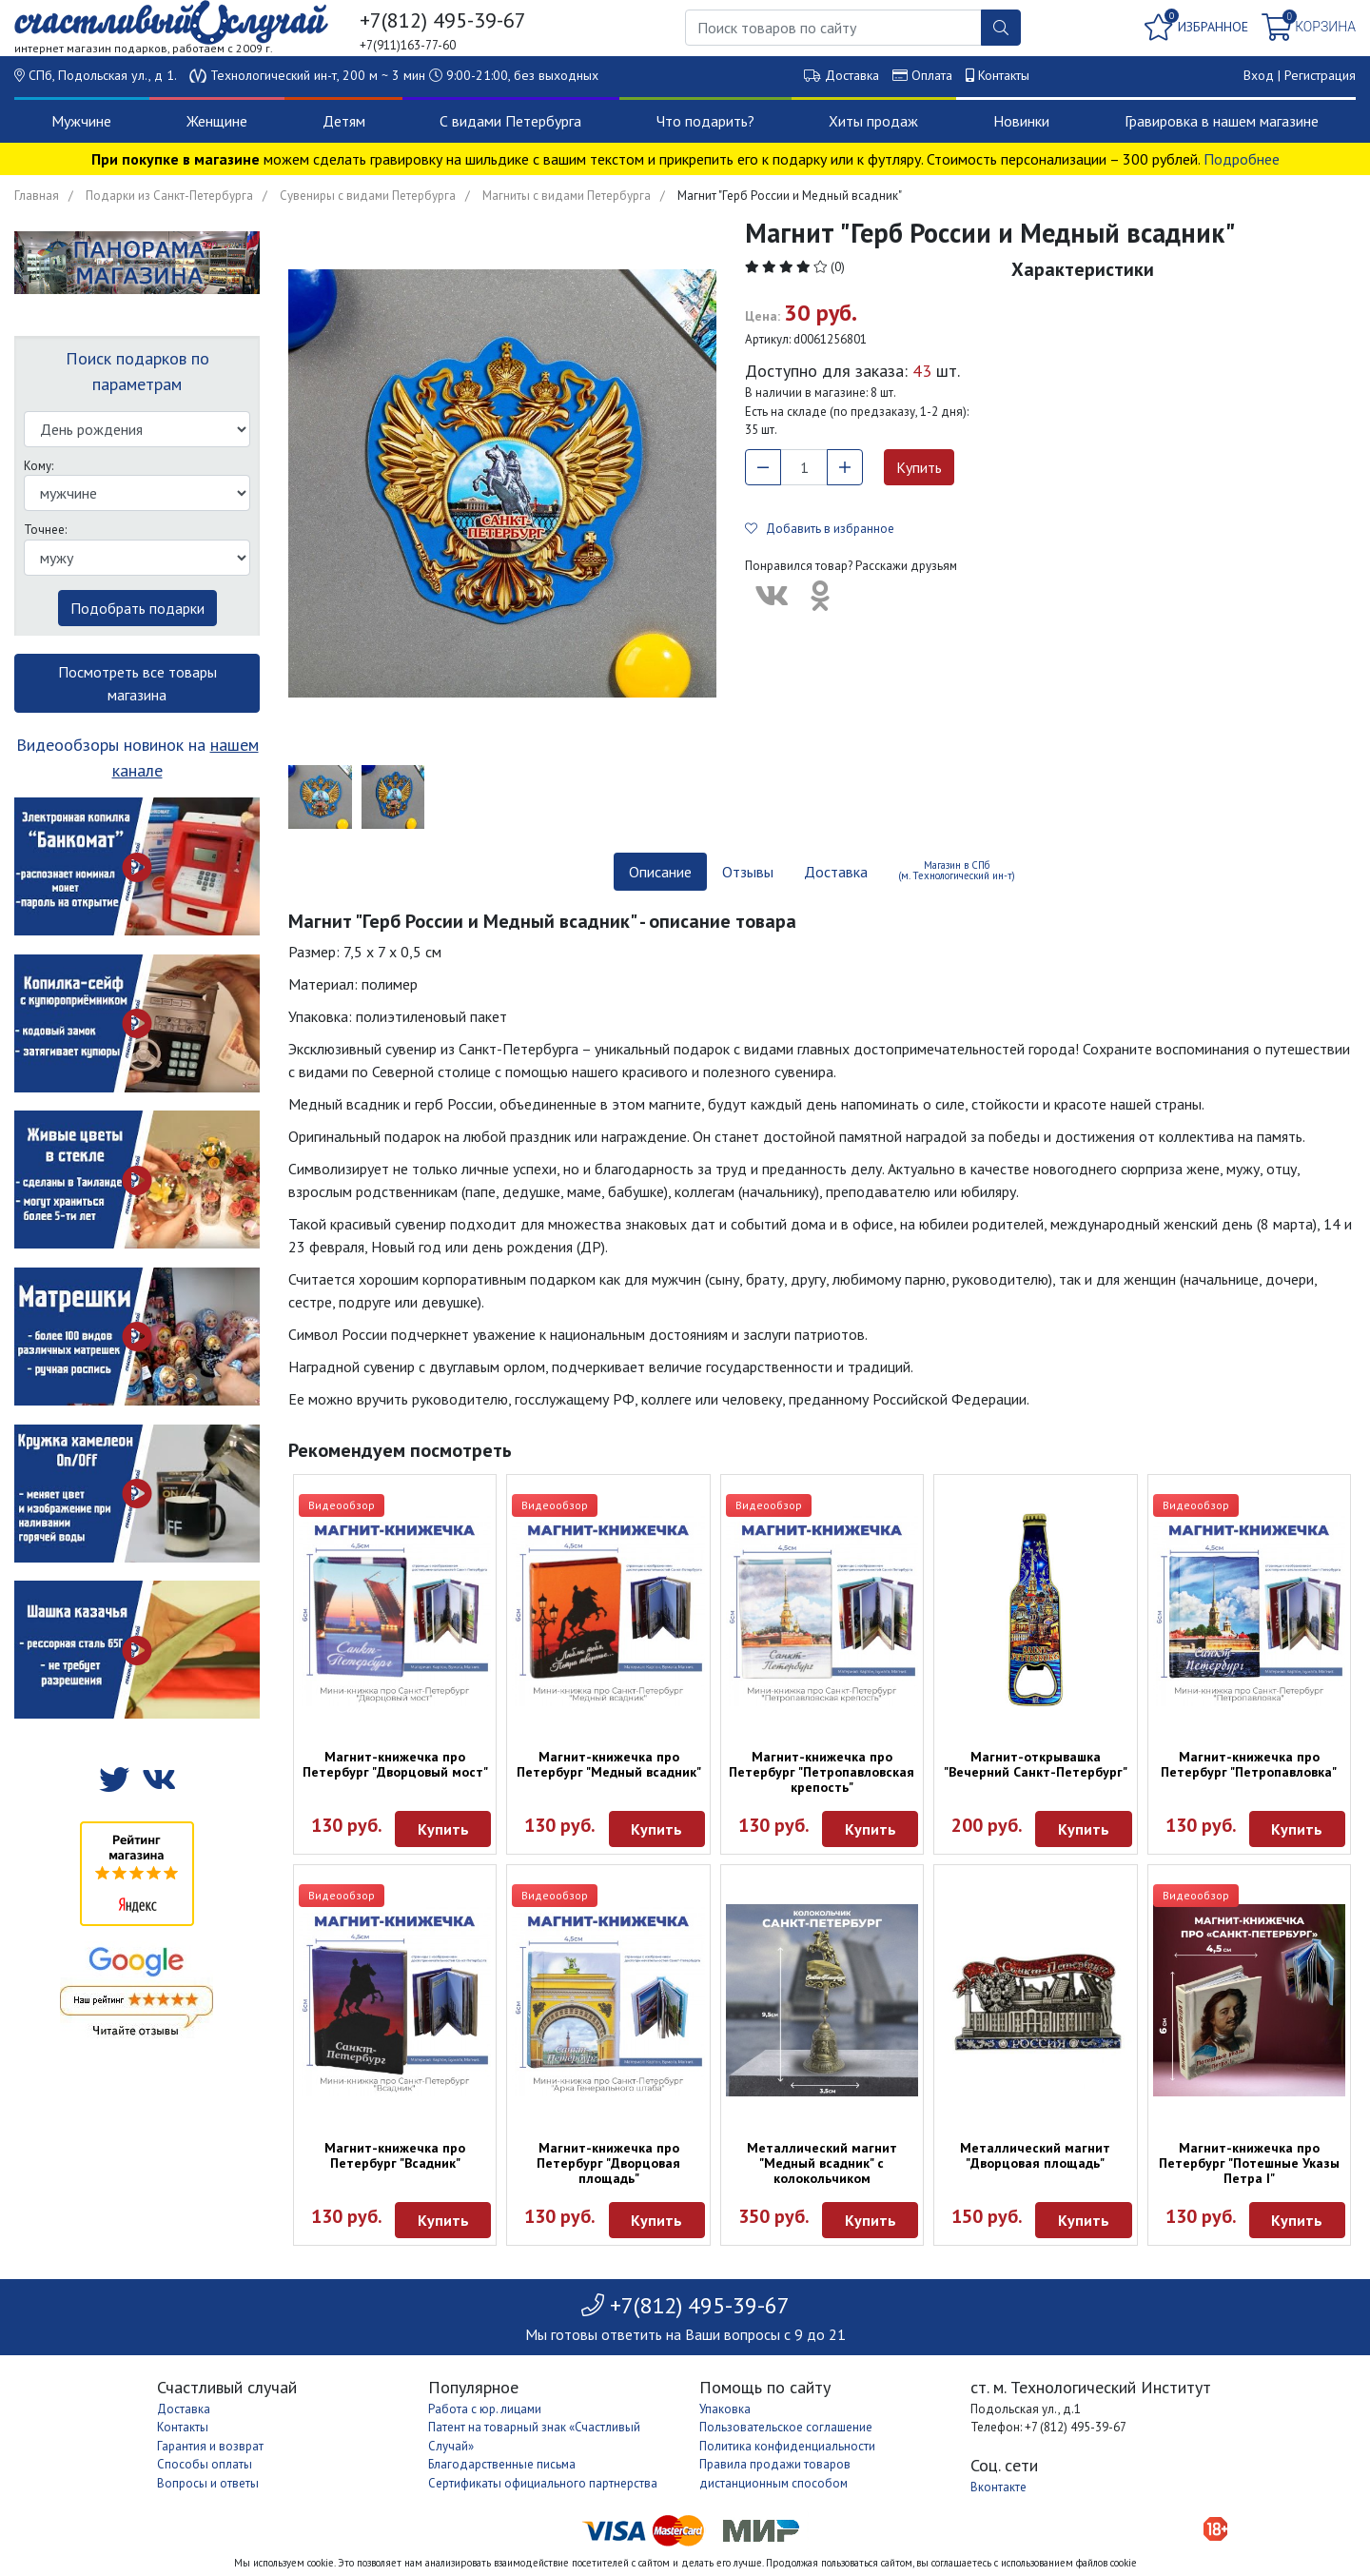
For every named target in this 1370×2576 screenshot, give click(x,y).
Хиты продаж (873, 120)
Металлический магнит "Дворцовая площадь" (1035, 2155)
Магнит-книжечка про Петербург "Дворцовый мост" (395, 1764)
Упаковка (725, 2409)
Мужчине (81, 120)
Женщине (216, 120)
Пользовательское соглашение (785, 2427)
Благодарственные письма (502, 2464)
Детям (344, 120)
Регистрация (1320, 75)
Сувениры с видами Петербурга (368, 195)
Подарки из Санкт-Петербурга (169, 195)
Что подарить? (705, 120)
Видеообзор (341, 1505)
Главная (36, 195)
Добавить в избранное (819, 529)
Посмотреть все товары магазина (137, 683)
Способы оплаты (204, 2464)
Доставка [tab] (836, 871)
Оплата (931, 75)
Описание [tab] (660, 871)
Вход (1258, 75)
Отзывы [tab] (747, 871)
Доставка (852, 75)
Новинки (1021, 120)
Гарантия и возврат (210, 2446)
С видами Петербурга (510, 120)
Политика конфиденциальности (787, 2446)
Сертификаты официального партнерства (542, 2483)
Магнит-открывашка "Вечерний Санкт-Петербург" (1035, 1764)
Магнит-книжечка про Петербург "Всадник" (394, 2155)
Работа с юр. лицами (484, 2409)
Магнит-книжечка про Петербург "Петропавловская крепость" (821, 1772)
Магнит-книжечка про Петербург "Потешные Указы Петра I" (1249, 2163)
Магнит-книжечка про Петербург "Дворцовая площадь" (608, 2163)
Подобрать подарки (137, 608)
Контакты (1003, 75)
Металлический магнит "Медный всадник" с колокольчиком (822, 2163)
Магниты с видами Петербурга (566, 195)
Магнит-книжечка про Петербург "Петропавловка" (1249, 1764)
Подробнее (1242, 158)
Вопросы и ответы (208, 2483)
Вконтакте (998, 2487)
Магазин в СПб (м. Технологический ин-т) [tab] (956, 870)
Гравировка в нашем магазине (1222, 120)
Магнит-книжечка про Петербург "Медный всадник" (609, 1764)
